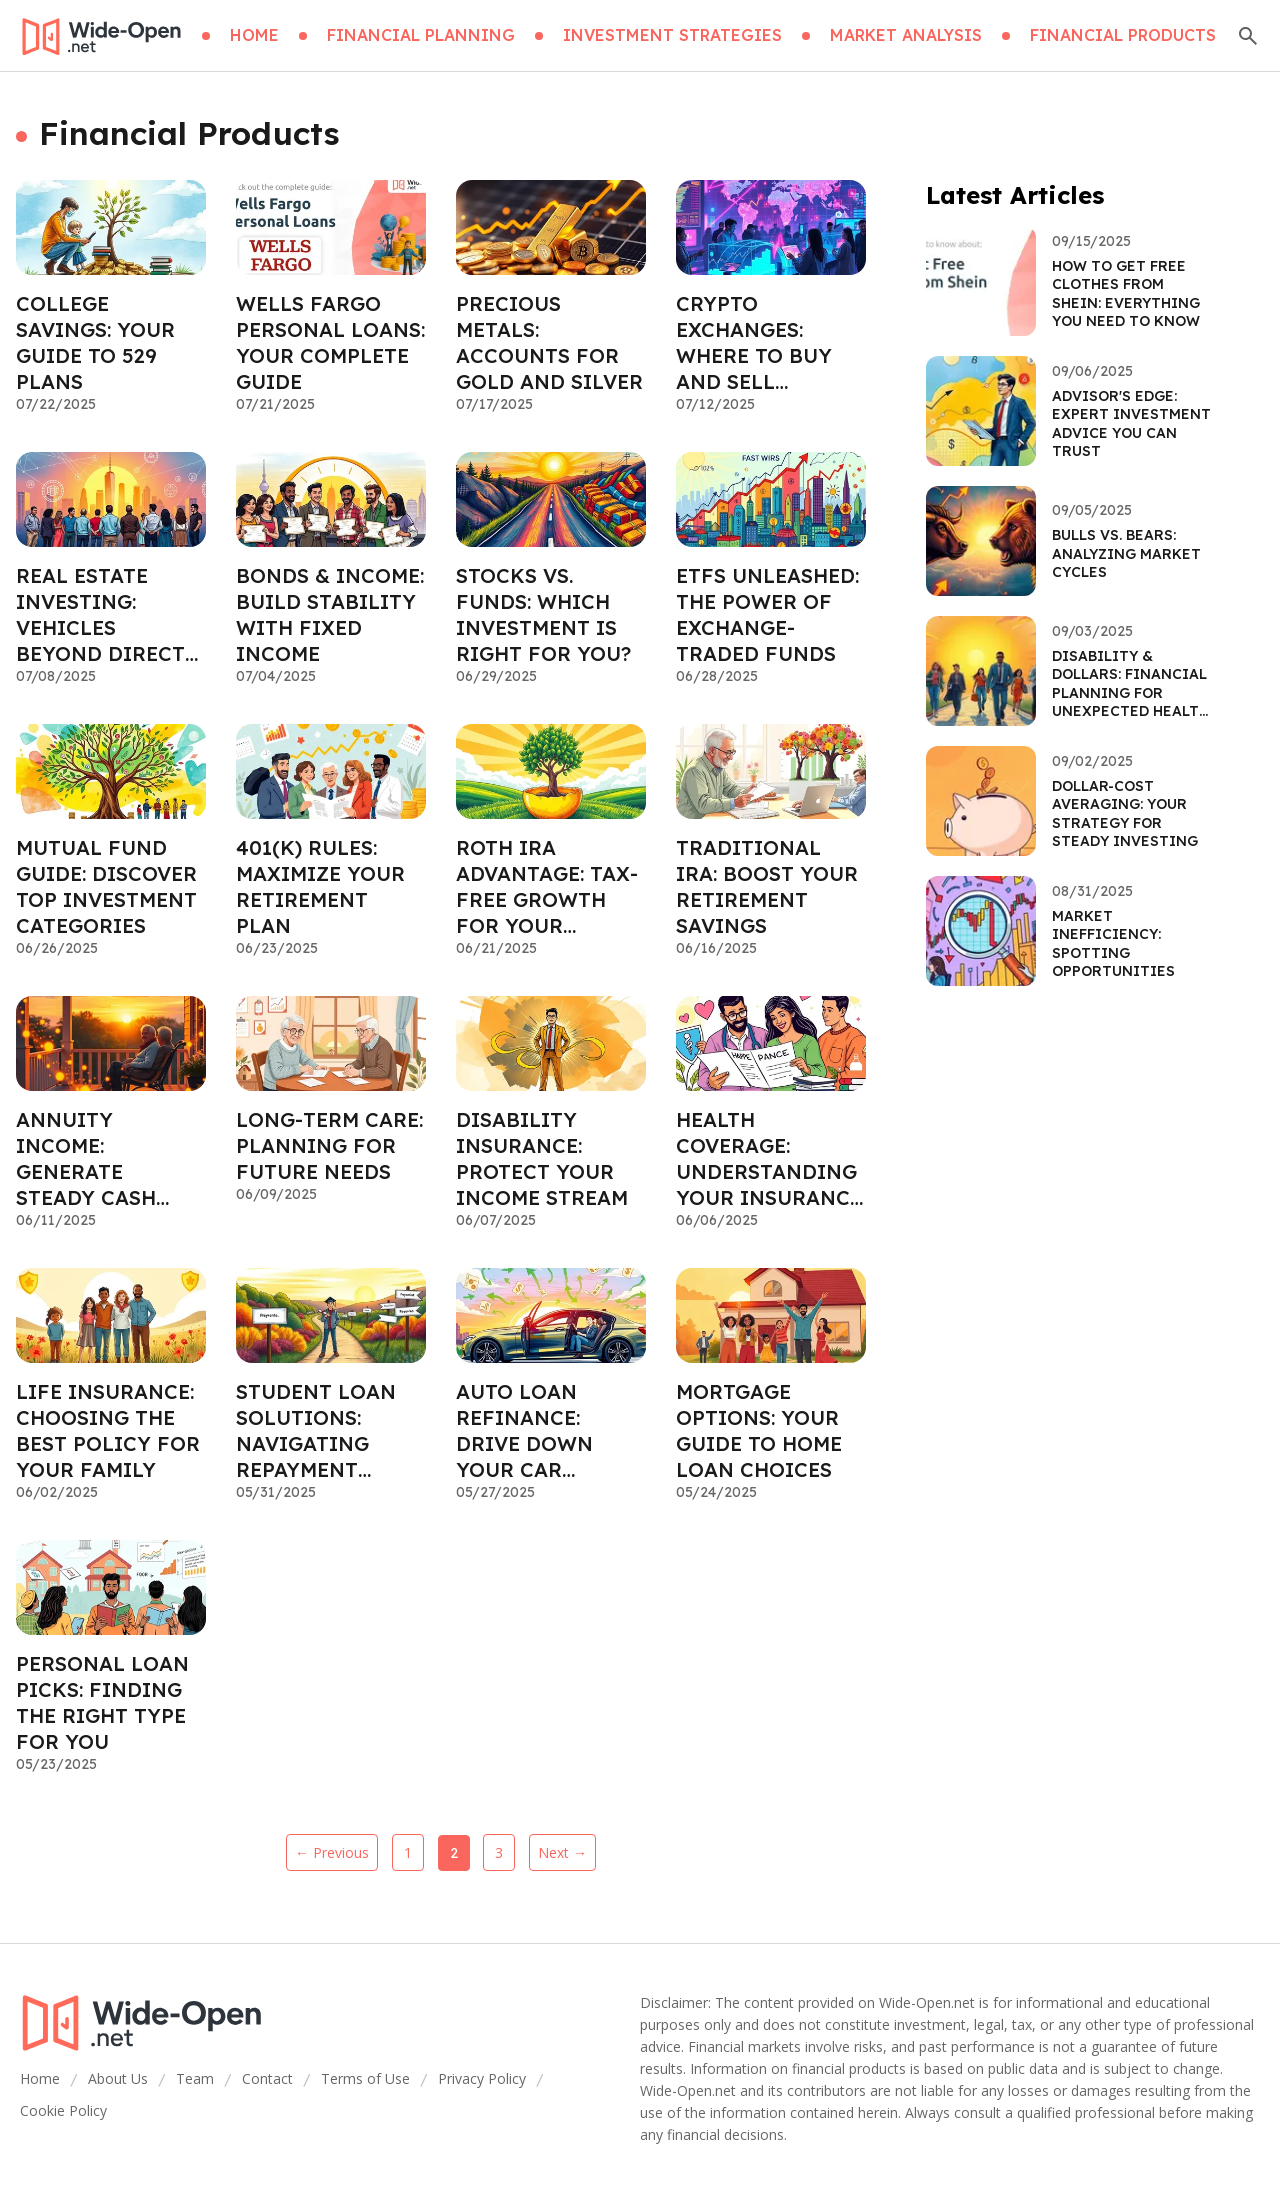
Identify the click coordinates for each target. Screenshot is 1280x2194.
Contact (267, 2078)
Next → (562, 1852)
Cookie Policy (63, 2110)
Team (195, 2078)
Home (40, 2078)
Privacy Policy (482, 2078)
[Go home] (100, 36)
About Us (118, 2078)
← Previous (332, 1852)
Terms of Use (365, 2078)
